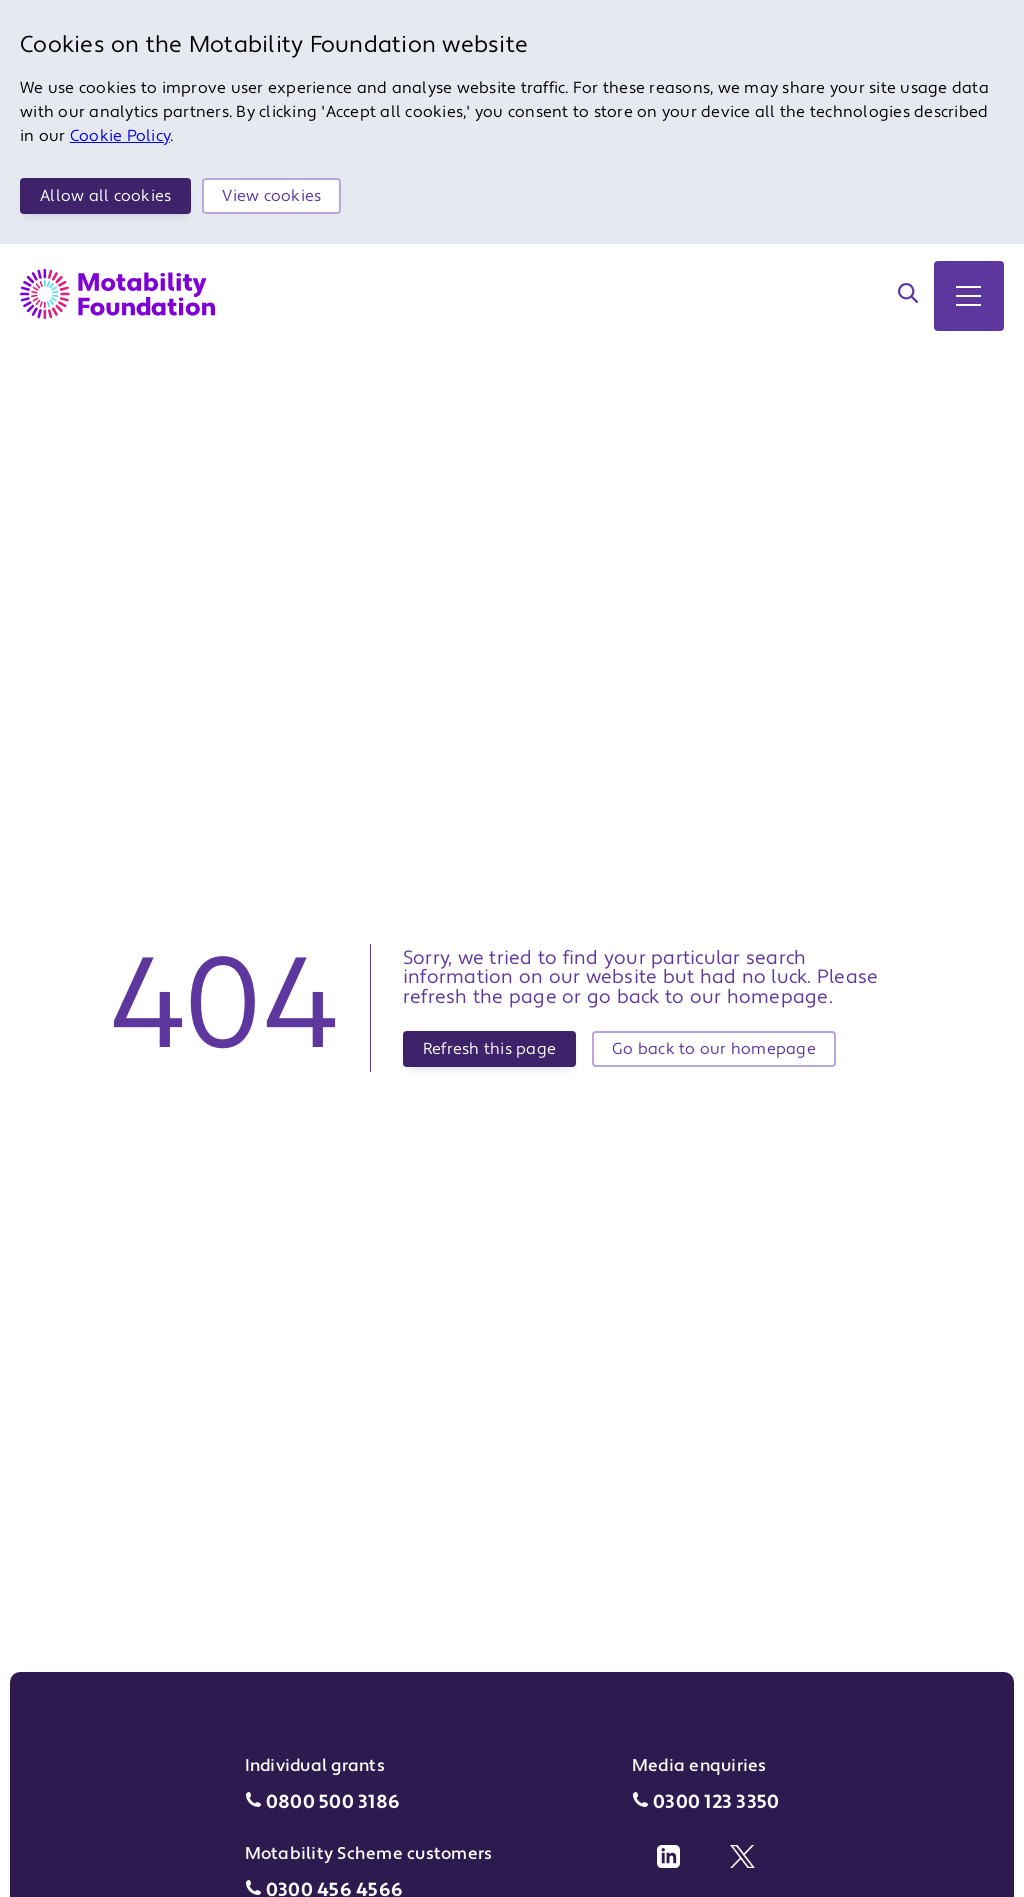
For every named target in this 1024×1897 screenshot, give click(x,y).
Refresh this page (489, 1049)
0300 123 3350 (716, 1802)
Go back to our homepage (714, 1049)
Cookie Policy (120, 136)
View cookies (271, 196)
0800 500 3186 (333, 1802)
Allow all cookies (105, 196)
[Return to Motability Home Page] (117, 294)
